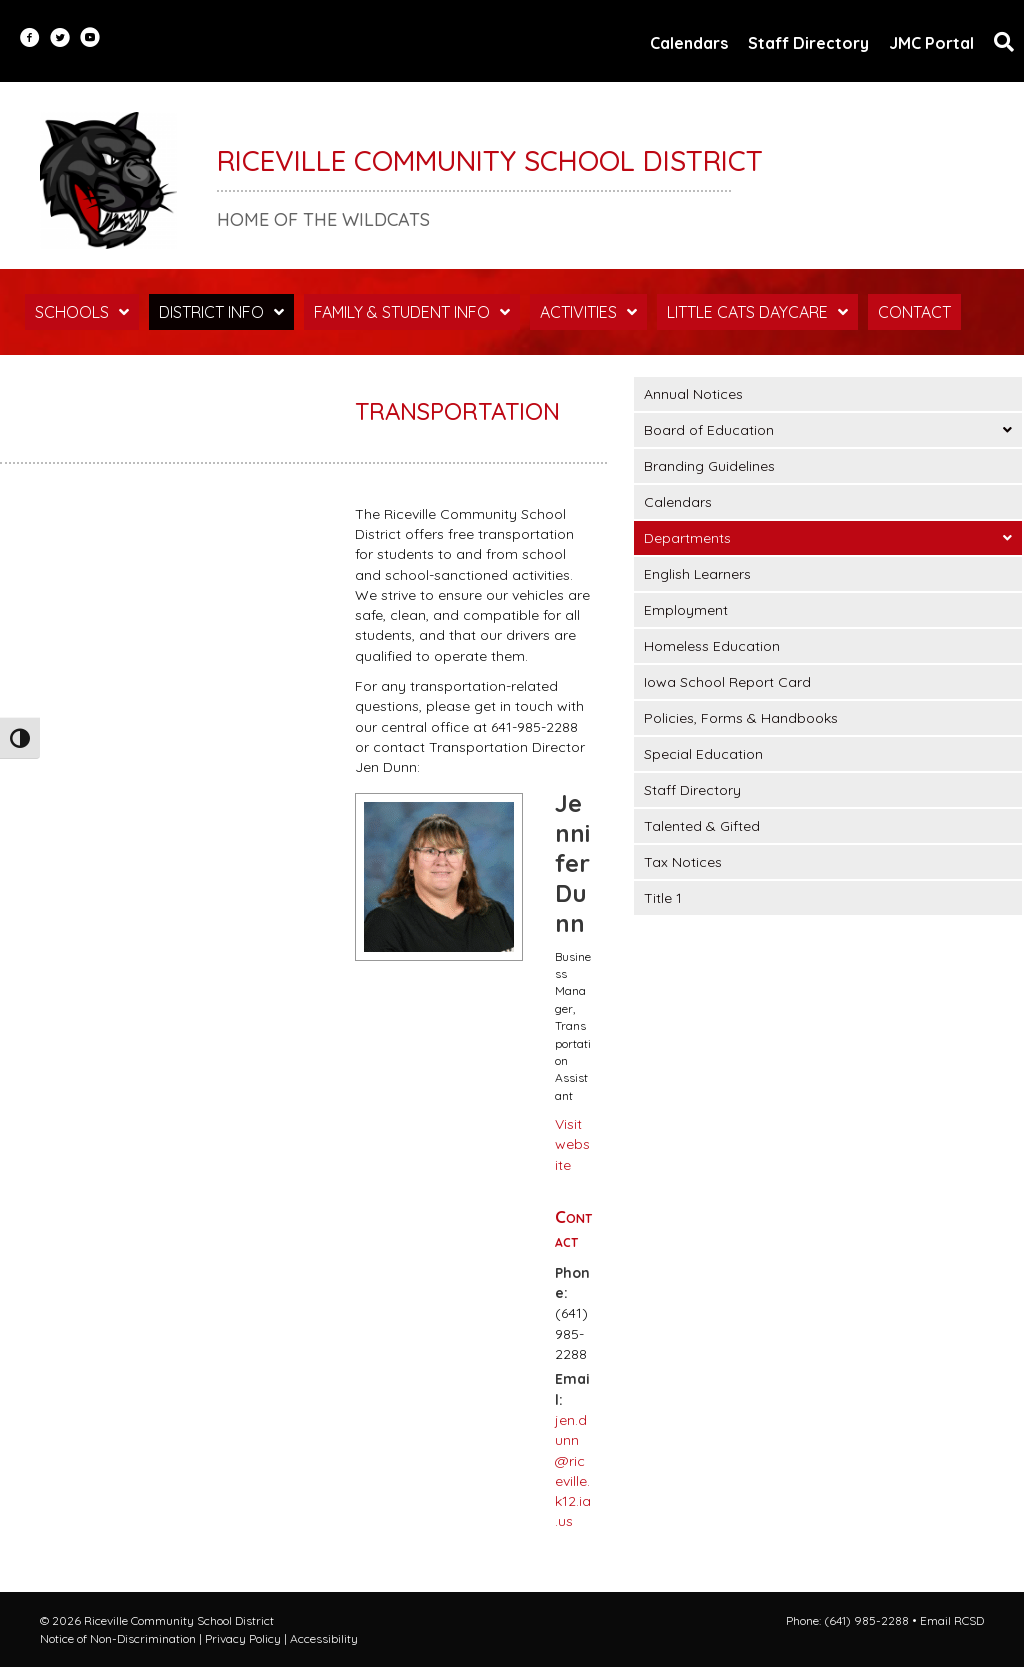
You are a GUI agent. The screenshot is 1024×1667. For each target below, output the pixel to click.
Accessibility (324, 1638)
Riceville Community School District (490, 160)
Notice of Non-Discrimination (118, 1638)
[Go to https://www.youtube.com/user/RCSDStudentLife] (90, 39)
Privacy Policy (243, 1638)
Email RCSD (952, 1620)
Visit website (572, 1144)
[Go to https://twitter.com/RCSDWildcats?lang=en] (60, 39)
